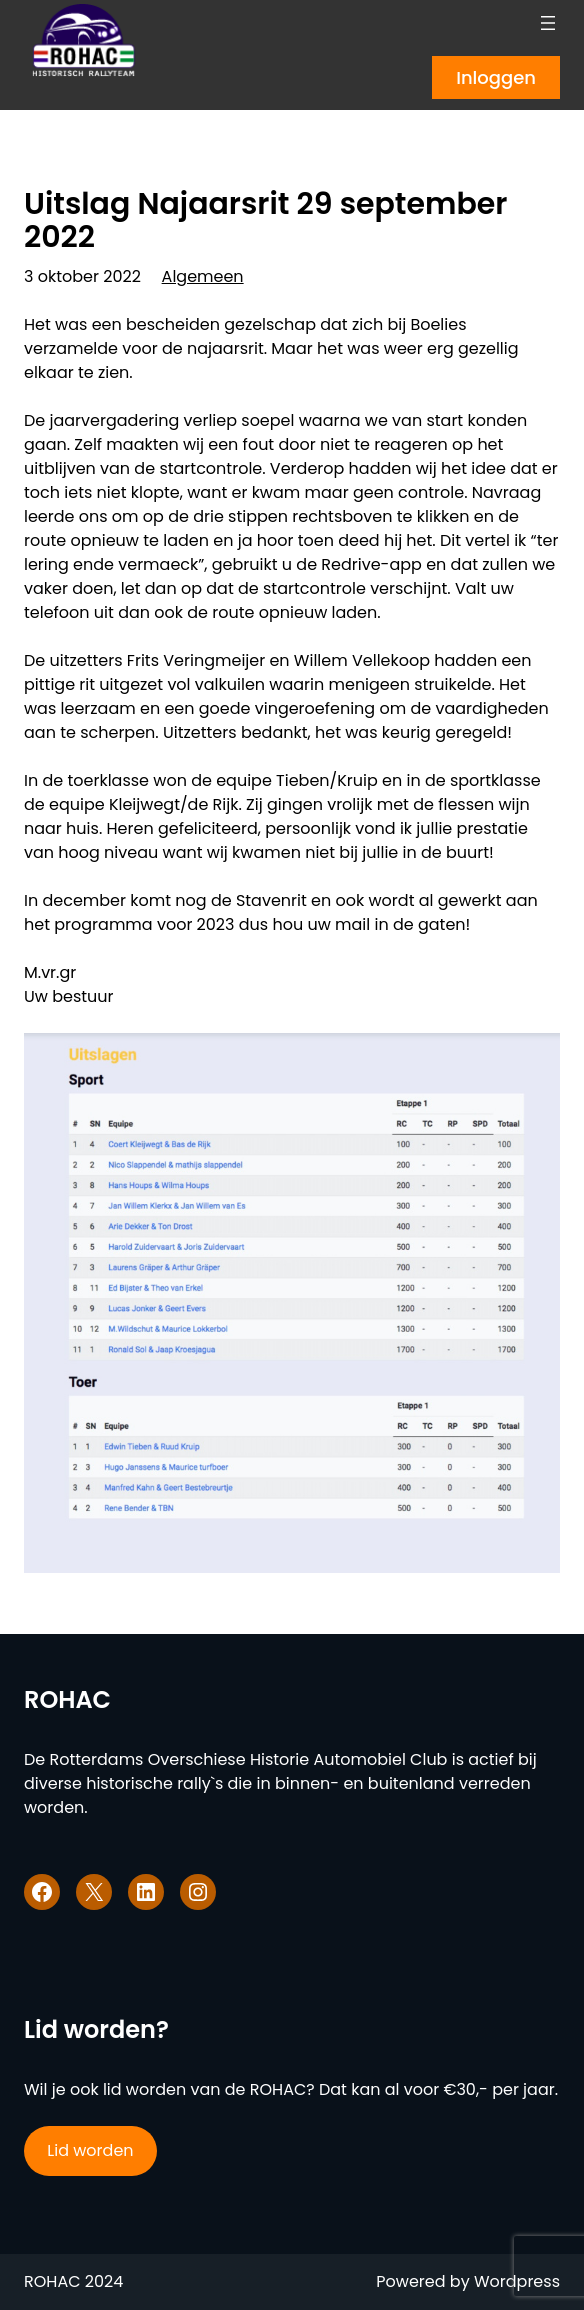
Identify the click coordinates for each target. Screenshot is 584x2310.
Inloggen (496, 77)
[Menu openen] (548, 23)
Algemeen (203, 276)
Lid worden (90, 2150)
